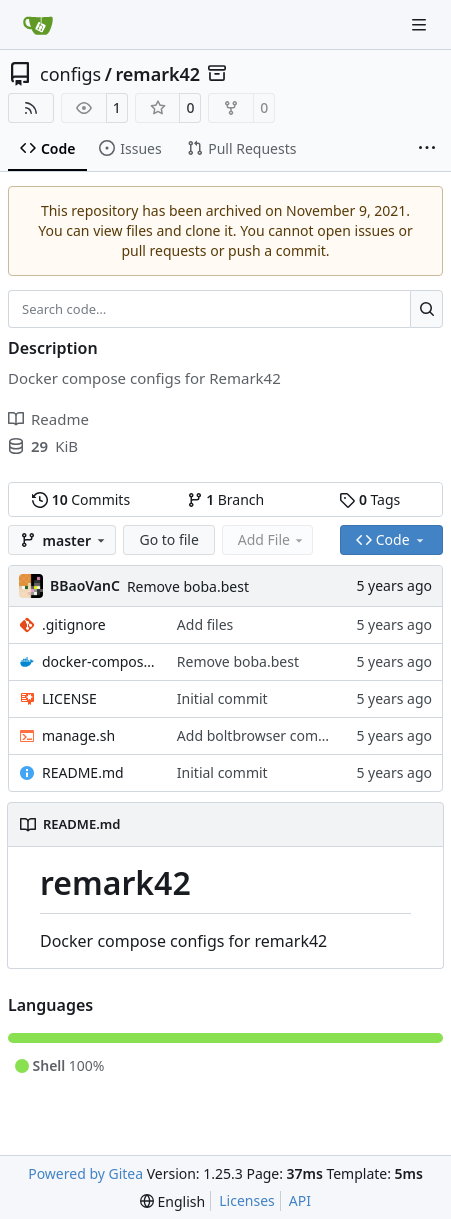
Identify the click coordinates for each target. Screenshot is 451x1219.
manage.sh (78, 735)
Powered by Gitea (85, 1173)
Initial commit (222, 698)
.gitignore (74, 624)
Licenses (247, 1200)
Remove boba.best (188, 586)
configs (70, 74)
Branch (226, 499)
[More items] (427, 149)
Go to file (168, 539)
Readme (48, 419)
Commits (81, 499)
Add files (205, 624)
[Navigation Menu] (421, 24)
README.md (83, 772)
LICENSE (69, 698)
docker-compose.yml (99, 661)
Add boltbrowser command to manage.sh (313, 735)
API (300, 1200)
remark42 (157, 74)
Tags (369, 499)
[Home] (38, 25)
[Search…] (426, 309)
